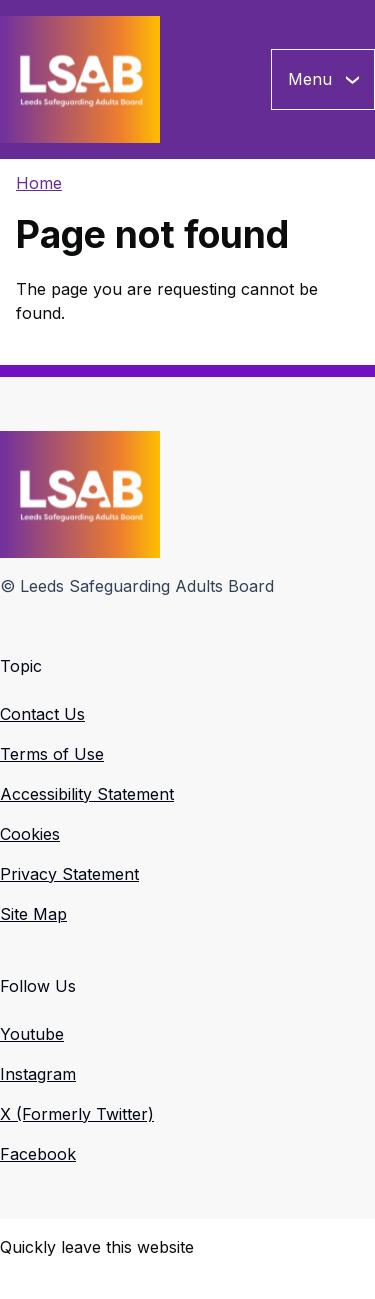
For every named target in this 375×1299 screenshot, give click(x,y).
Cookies (30, 834)
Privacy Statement (69, 874)
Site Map (33, 914)
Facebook (38, 1154)
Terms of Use (52, 754)
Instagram (38, 1074)
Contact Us (42, 714)
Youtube (32, 1034)
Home (39, 183)
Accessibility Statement (87, 794)
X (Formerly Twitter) (77, 1114)
